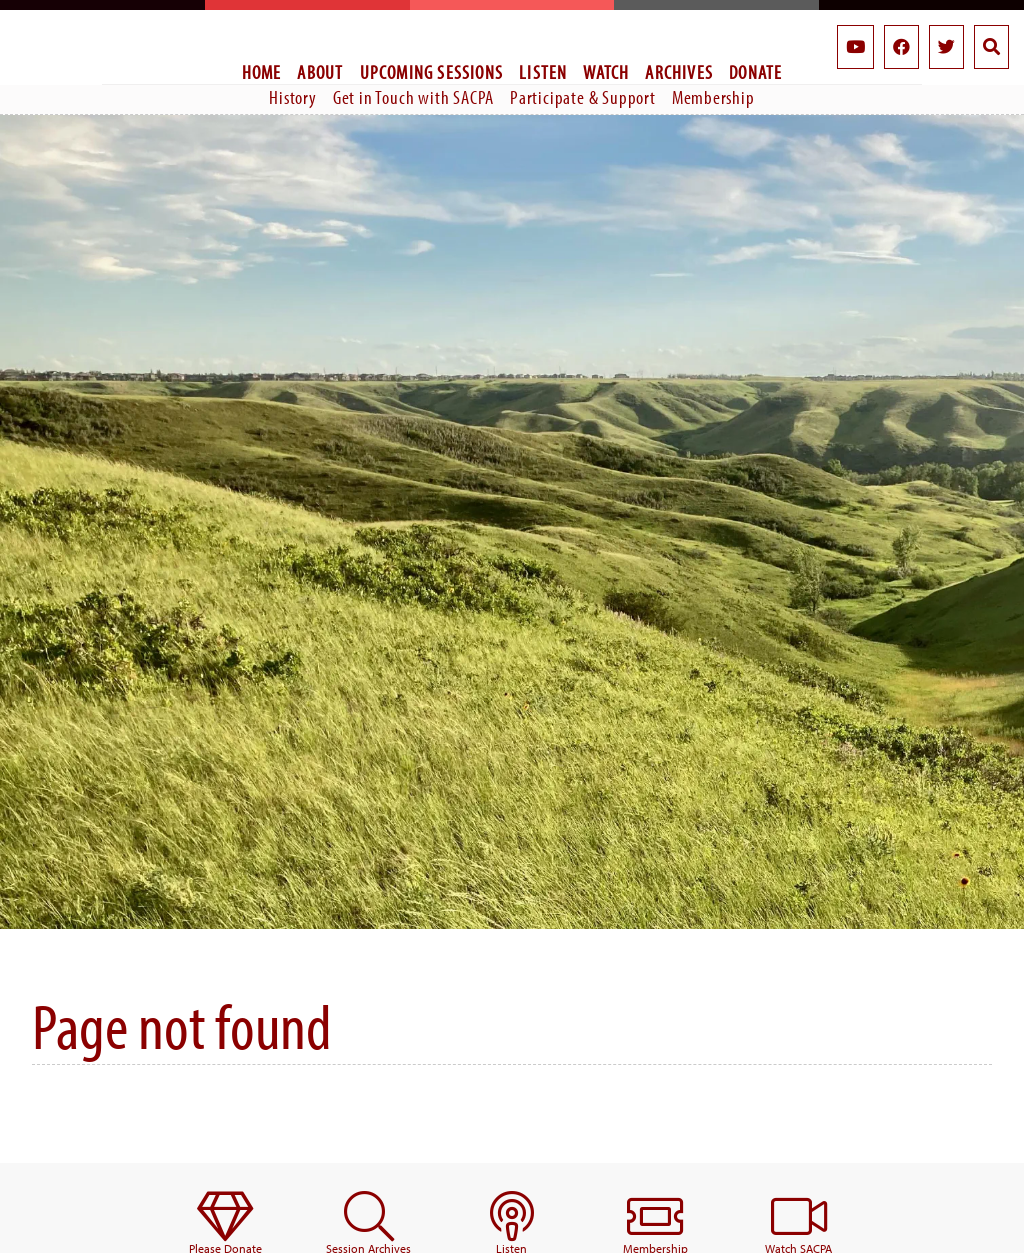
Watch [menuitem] (606, 72)
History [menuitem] (293, 97)
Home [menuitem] (262, 72)
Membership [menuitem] (713, 97)
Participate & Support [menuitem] (583, 97)
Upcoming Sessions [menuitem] (432, 72)
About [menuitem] (320, 72)
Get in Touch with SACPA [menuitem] (413, 97)
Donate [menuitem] (755, 72)
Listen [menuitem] (543, 72)
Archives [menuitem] (679, 72)
